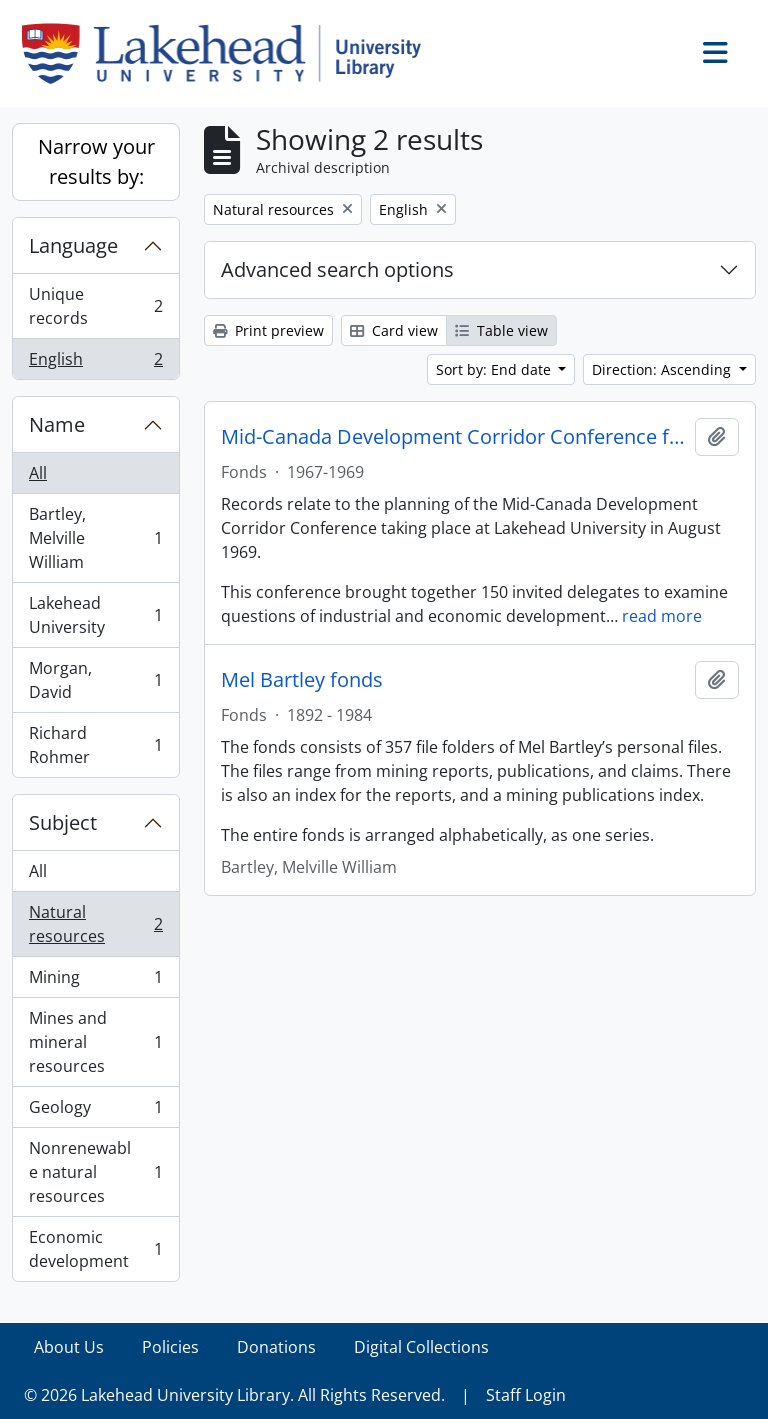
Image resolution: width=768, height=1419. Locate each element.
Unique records (95, 306)
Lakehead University (95, 615)
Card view (394, 330)
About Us (69, 1347)
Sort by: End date (495, 369)
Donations (276, 1347)
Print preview (268, 330)
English (95, 363)
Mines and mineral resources (95, 1042)
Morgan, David (95, 680)
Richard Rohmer (95, 745)
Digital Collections (421, 1347)
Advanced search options (337, 269)
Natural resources (95, 924)
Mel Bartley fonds (302, 680)
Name (57, 424)
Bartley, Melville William (95, 538)
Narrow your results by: (96, 161)
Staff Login (526, 1395)
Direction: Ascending (663, 369)
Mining (95, 981)
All (38, 473)
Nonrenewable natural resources (95, 1172)
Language (73, 245)
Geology (95, 1111)
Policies (170, 1347)
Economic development (95, 1249)
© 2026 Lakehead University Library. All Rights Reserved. (234, 1395)
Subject (63, 822)
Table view (501, 330)
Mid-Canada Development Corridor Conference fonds (454, 437)
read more (662, 616)
